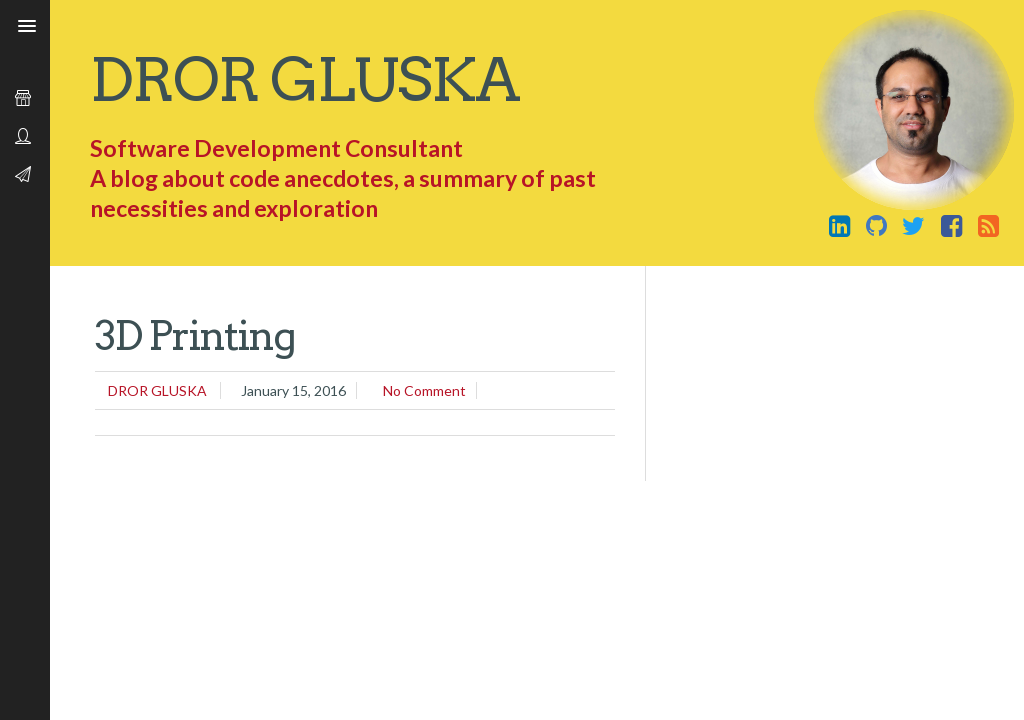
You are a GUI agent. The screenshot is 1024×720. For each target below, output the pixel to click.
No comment (424, 390)
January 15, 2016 (293, 390)
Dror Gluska (304, 79)
